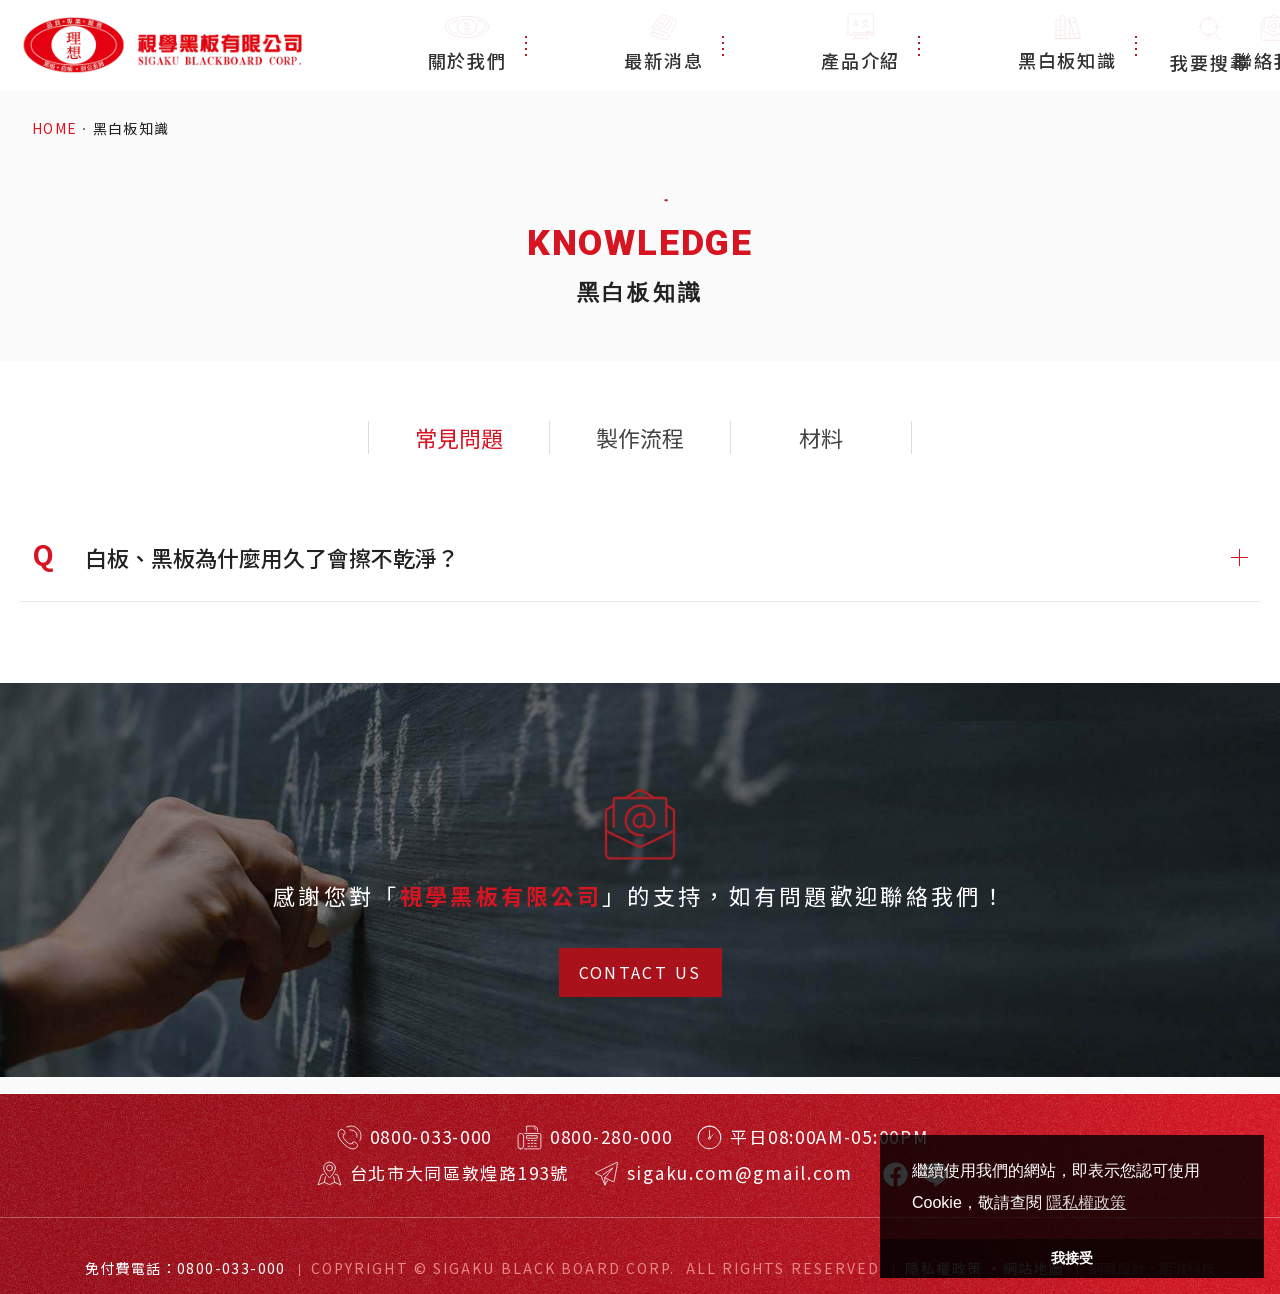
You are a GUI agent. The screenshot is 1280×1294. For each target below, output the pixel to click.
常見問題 (459, 437)
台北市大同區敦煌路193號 (459, 1172)
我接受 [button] (1072, 1258)
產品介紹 (827, 44)
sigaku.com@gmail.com (740, 1172)
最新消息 (707, 44)
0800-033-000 (431, 1136)
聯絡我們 (1085, 44)
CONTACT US (640, 972)
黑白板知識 (956, 44)
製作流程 (640, 437)
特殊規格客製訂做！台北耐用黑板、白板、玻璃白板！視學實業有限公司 (161, 45)
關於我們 (588, 44)
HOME (55, 128)
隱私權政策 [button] (1086, 1202)
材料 (821, 437)
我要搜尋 (1209, 44)
